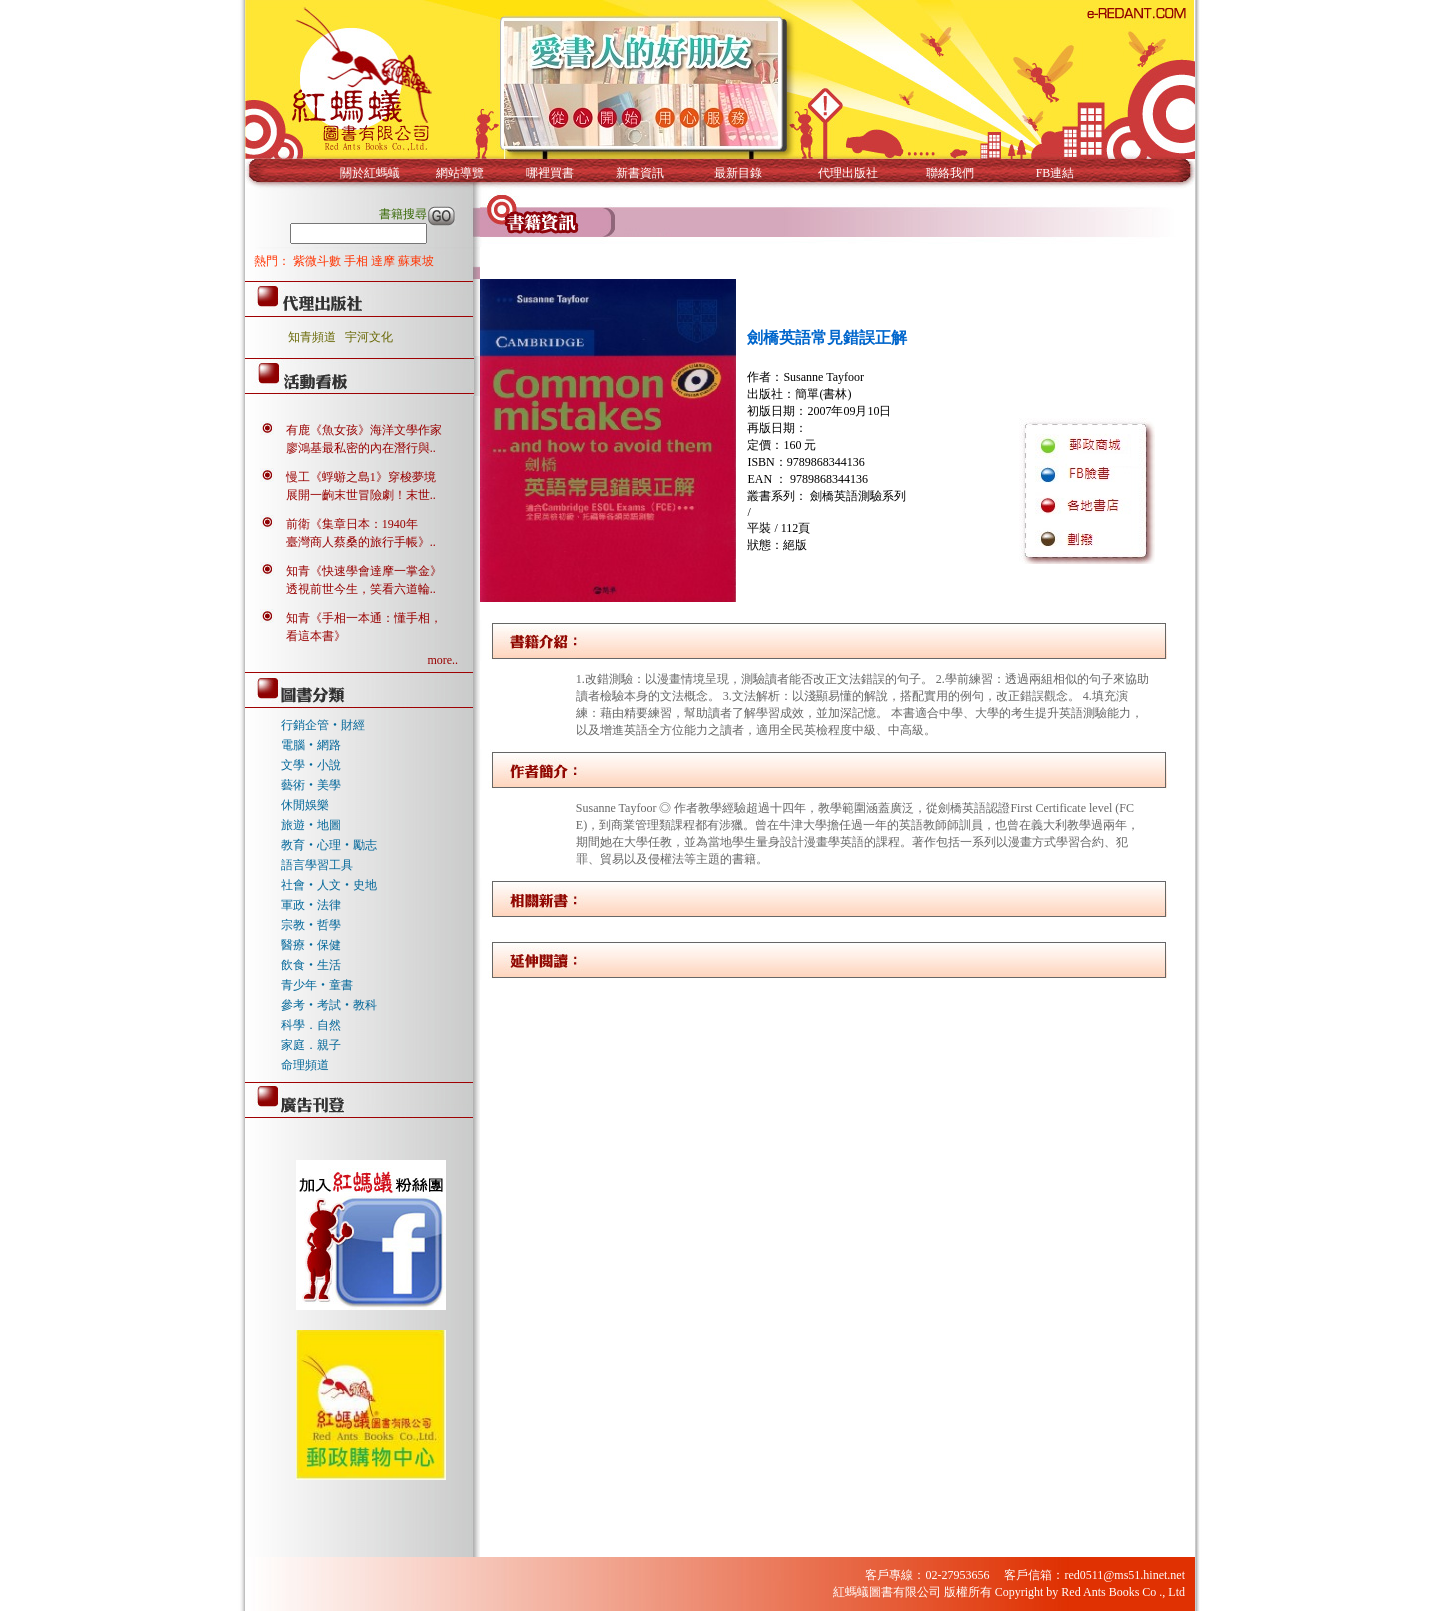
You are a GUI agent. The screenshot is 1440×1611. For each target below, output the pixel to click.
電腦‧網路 (311, 745)
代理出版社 (848, 173)
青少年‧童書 (317, 985)
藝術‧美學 (311, 785)
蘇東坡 (416, 261)
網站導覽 (460, 173)
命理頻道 (305, 1065)
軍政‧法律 (311, 905)
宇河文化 (369, 337)
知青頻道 (312, 337)
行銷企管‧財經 (323, 725)
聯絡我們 (950, 173)
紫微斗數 (318, 261)
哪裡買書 (550, 173)
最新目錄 (738, 173)
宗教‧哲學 (311, 925)
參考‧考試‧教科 (329, 1005)
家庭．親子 (311, 1045)
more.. (442, 660)
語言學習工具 (317, 865)
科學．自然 (311, 1025)
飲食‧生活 (311, 965)
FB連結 (1055, 173)
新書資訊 (640, 173)
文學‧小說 (311, 765)
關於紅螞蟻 (370, 173)
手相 (357, 261)
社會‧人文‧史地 (329, 885)
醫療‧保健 (311, 945)
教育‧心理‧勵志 (329, 845)
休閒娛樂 (305, 805)
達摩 (384, 261)
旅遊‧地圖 (311, 825)
